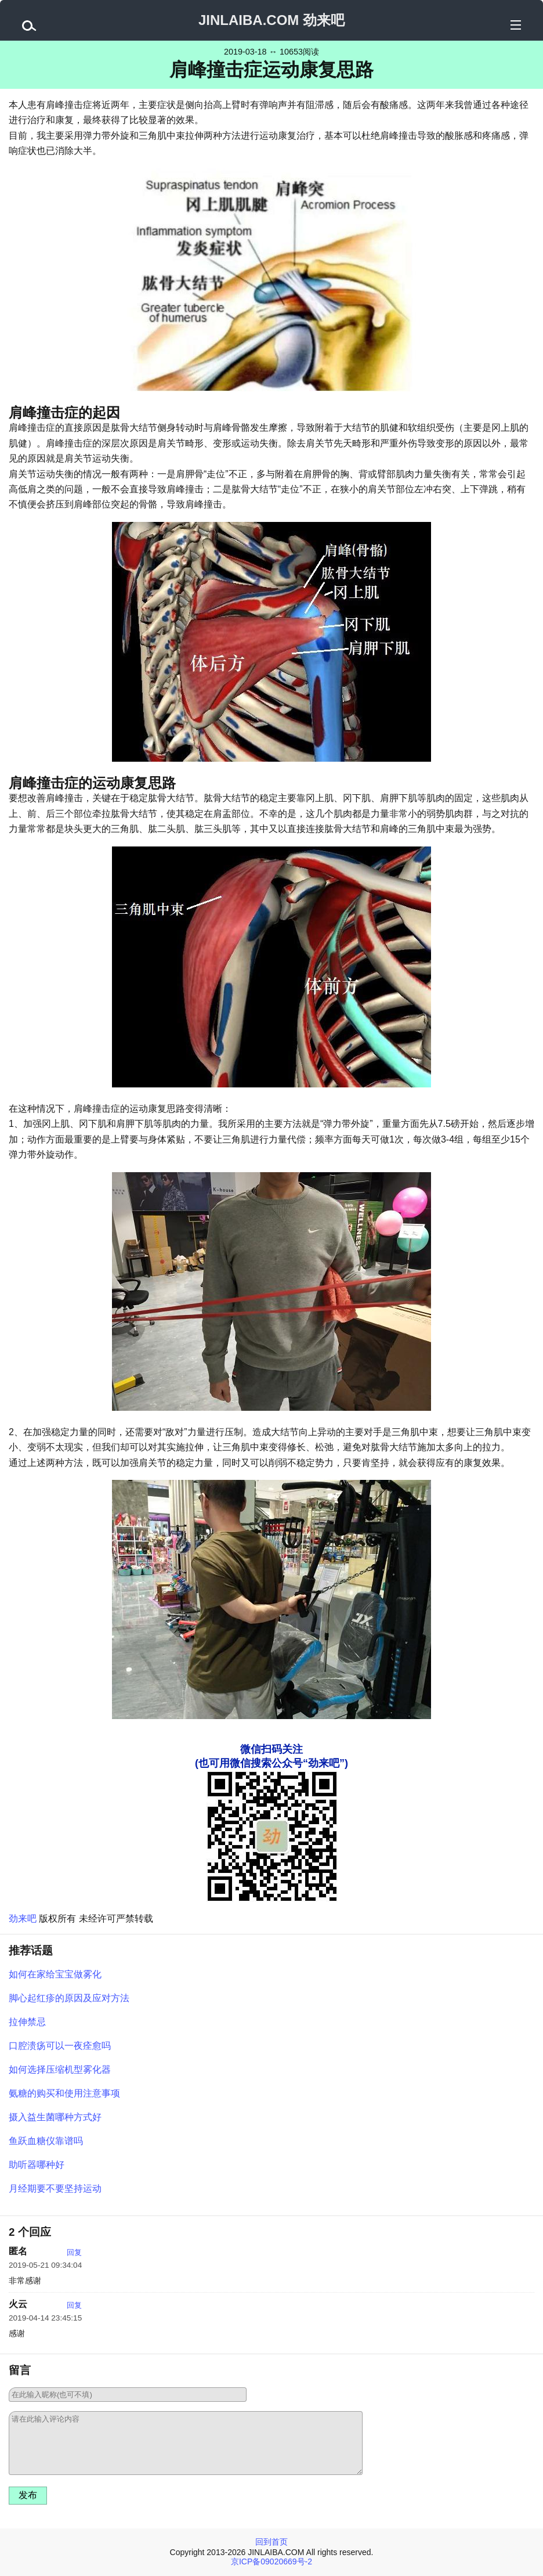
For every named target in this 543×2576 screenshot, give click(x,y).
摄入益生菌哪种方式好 (55, 2117)
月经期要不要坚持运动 (55, 2188)
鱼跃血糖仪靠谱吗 (46, 2141)
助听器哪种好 (36, 2165)
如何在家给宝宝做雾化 (55, 1974)
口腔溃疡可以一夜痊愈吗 (60, 2046)
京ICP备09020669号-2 (271, 2561)
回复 (74, 2252)
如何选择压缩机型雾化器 (60, 2069)
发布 (28, 2495)
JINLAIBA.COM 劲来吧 (271, 20)
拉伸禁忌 (27, 2022)
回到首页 (271, 2541)
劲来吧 (23, 1918)
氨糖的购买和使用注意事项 (64, 2093)
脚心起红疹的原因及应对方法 (69, 1998)
